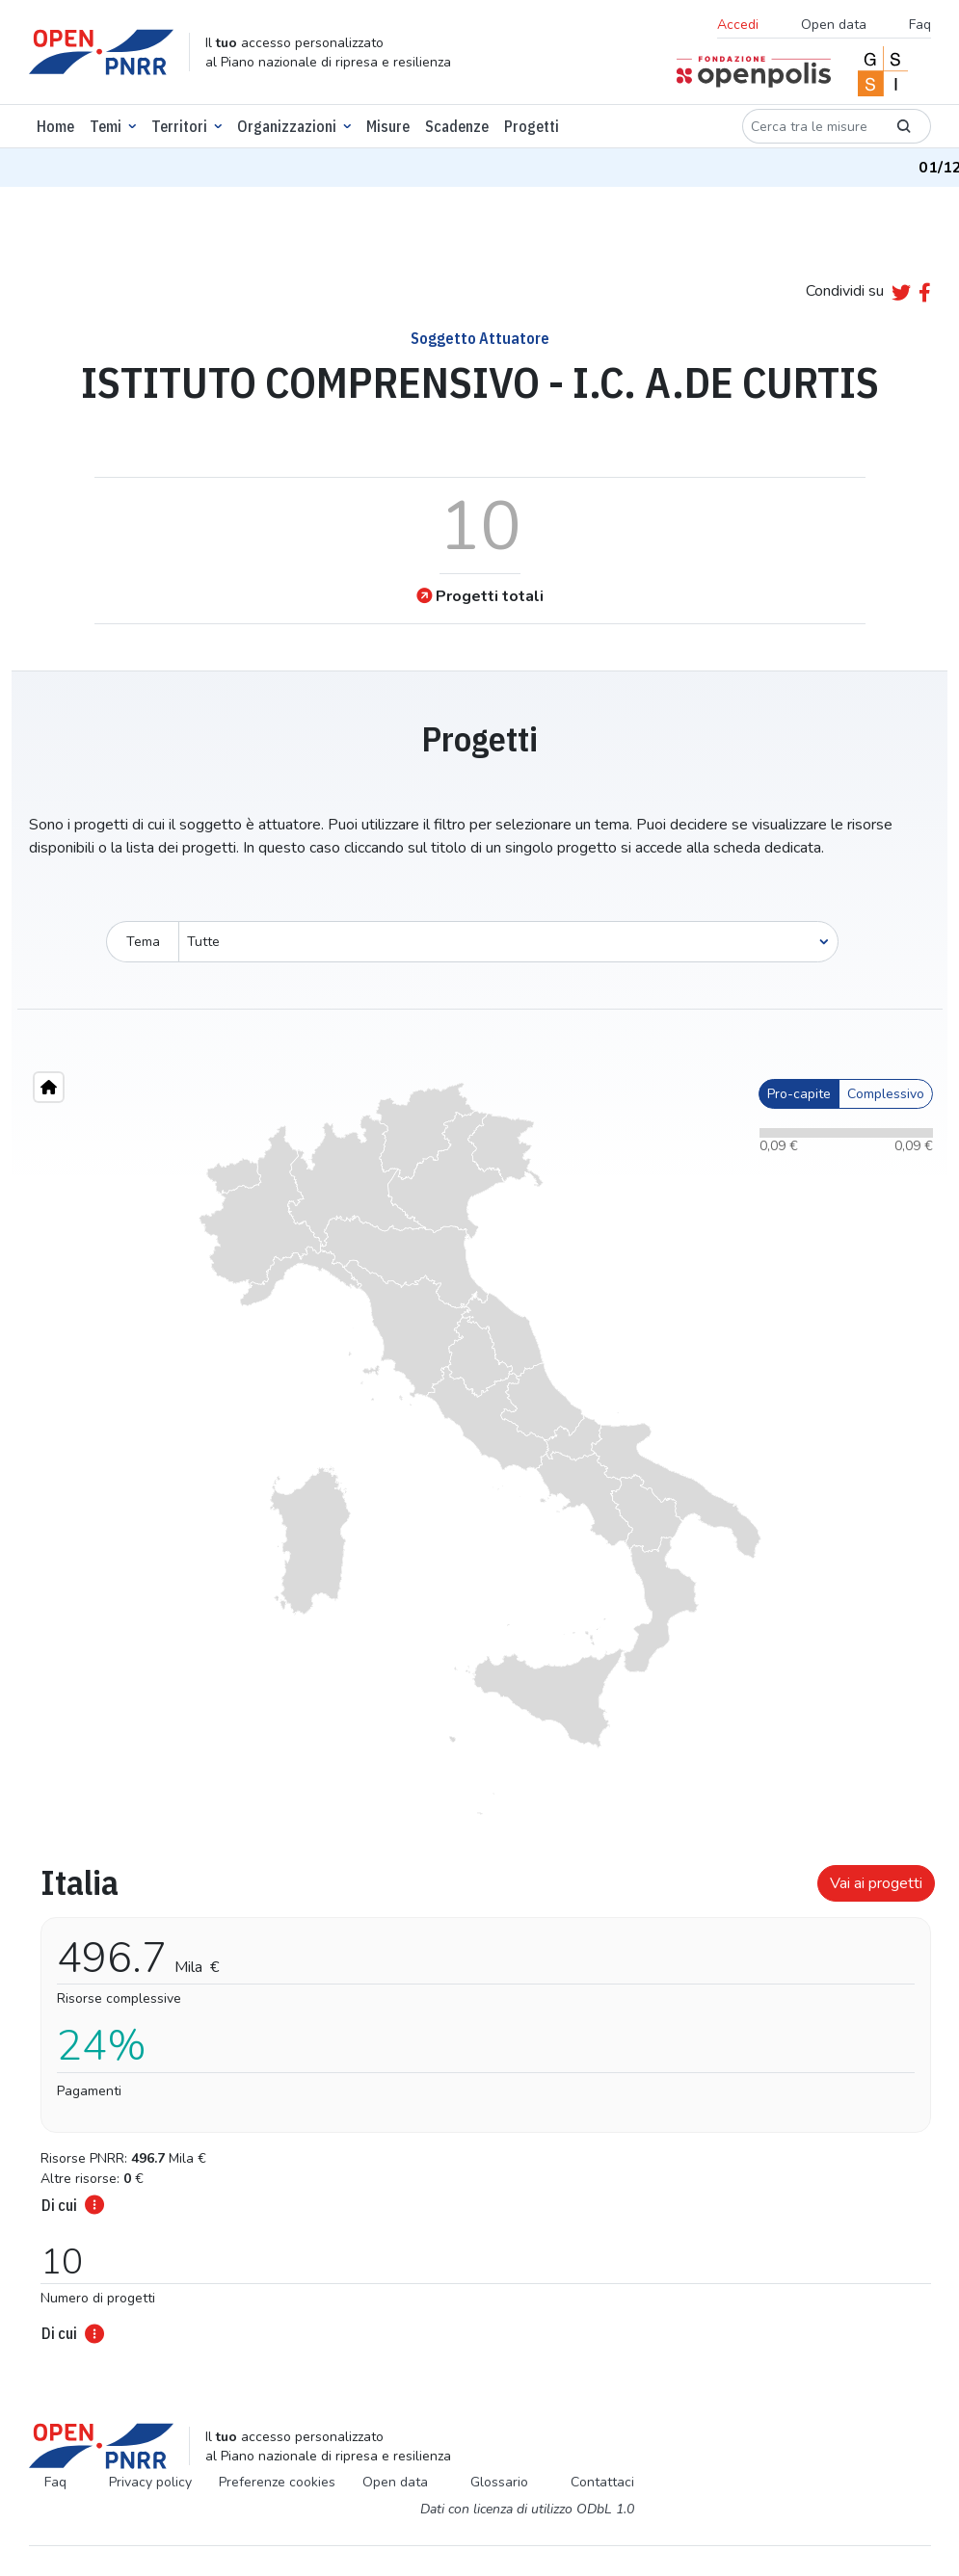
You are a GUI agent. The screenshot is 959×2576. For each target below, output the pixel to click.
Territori (179, 126)
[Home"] (49, 1087)
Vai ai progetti (876, 1883)
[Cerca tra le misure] (809, 126)
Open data (833, 24)
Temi (105, 126)
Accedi (738, 24)
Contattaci (602, 2482)
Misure (388, 126)
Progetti (531, 126)
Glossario (499, 2482)
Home (55, 126)
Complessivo (885, 1094)
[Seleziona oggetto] (508, 941)
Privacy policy (150, 2482)
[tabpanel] (480, 2098)
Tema (143, 942)
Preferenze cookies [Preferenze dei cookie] (277, 2482)
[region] (480, 1449)
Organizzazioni (286, 126)
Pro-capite (799, 1094)
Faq (920, 24)
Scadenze (457, 126)
